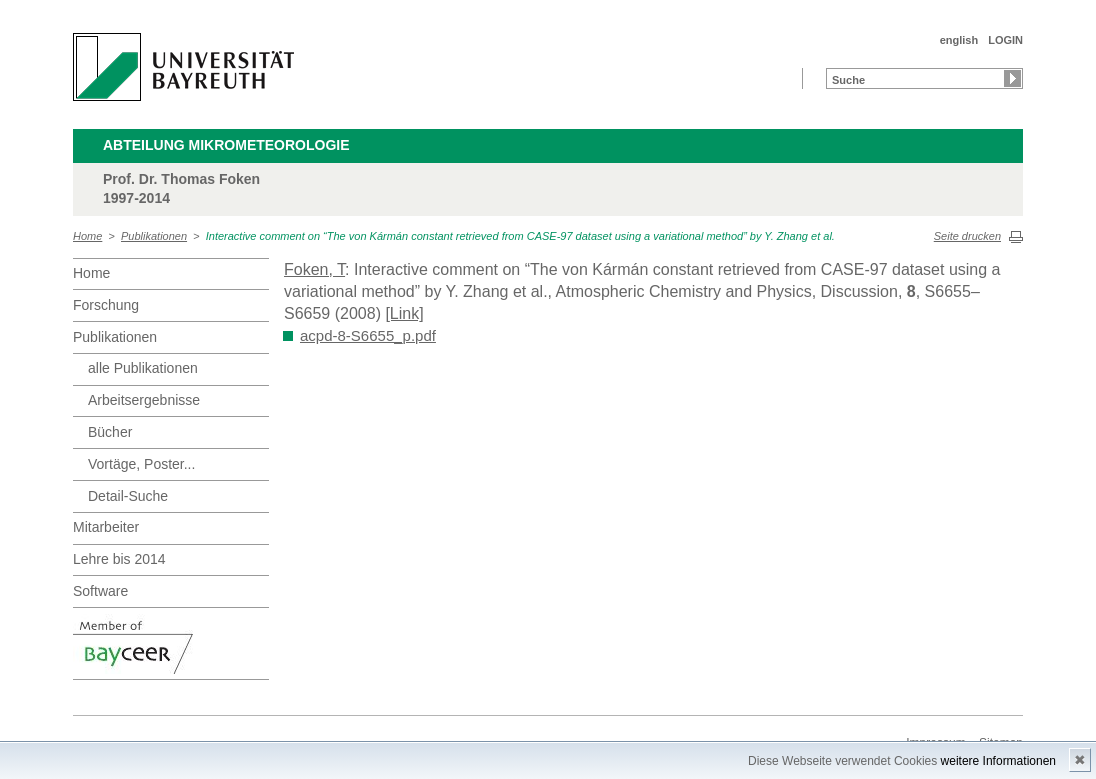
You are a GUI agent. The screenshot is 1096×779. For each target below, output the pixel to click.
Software (100, 591)
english (959, 40)
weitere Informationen (998, 761)
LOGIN (1005, 40)
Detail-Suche (128, 496)
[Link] (404, 313)
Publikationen (154, 236)
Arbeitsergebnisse (144, 400)
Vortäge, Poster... (141, 464)
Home (87, 236)
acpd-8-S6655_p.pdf (368, 335)
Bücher (110, 432)
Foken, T (314, 269)
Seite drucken (967, 236)
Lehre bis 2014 (119, 559)
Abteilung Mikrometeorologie (226, 145)
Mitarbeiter (106, 527)
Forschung (106, 305)
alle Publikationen (143, 368)
